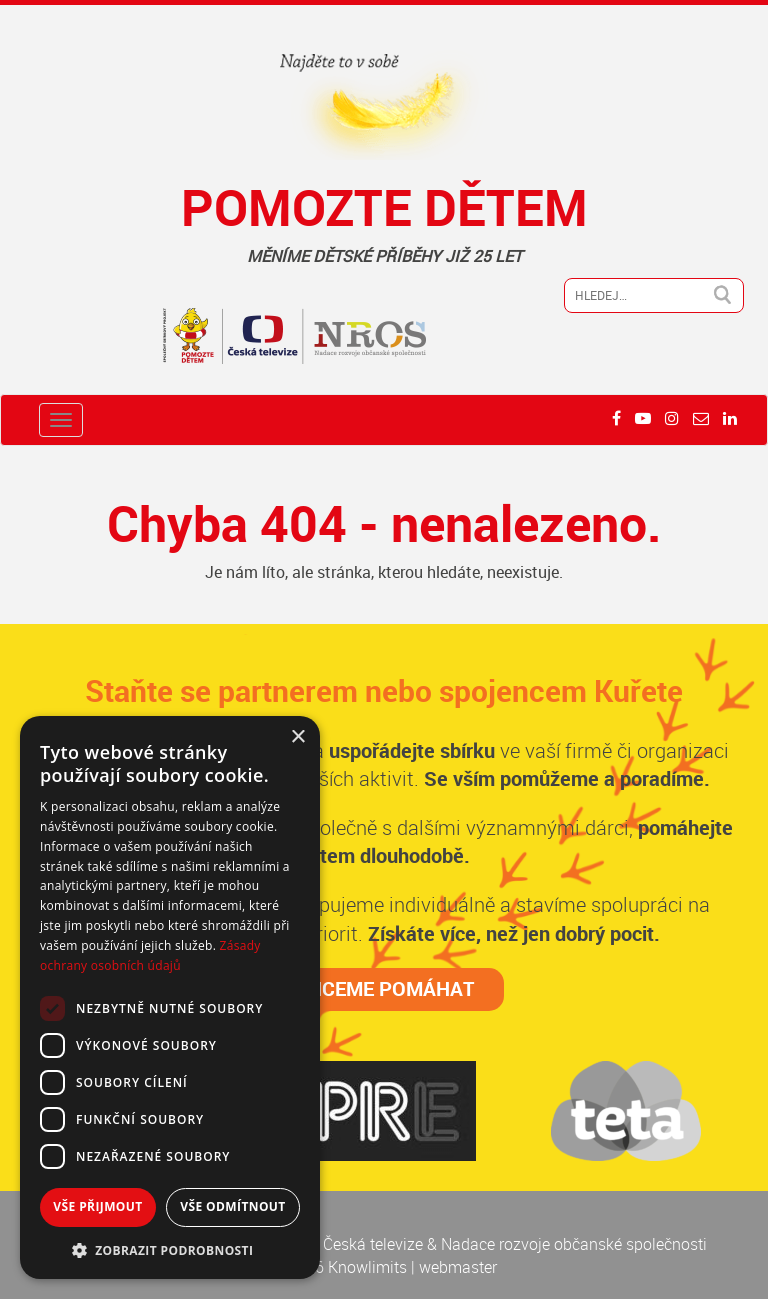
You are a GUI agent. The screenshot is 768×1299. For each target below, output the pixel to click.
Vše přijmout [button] (97, 1206)
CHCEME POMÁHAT (384, 988)
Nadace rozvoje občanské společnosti (574, 1244)
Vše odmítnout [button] (232, 1206)
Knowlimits (367, 1267)
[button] (170, 1249)
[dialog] (170, 997)
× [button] (297, 737)
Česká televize (375, 1244)
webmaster (458, 1267)
